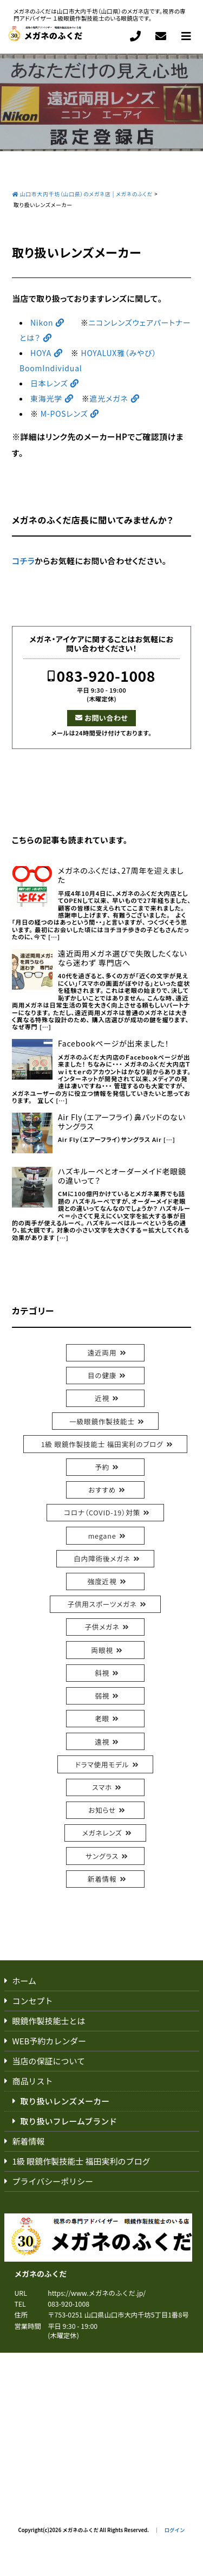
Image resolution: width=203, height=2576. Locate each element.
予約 (102, 1467)
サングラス (102, 1856)
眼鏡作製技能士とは (49, 2020)
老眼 (102, 1718)
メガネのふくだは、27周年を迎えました (121, 875)
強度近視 (102, 1581)
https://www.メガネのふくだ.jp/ (97, 2293)
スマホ (102, 1787)
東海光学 (46, 398)
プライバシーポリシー (53, 2181)
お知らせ (102, 1810)
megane (102, 1536)
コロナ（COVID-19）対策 (102, 1512)
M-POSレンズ (63, 413)
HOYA (40, 352)
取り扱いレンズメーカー (65, 2101)
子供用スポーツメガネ (102, 1604)
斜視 (102, 1673)
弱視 (102, 1695)
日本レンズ (49, 383)
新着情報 (102, 1879)
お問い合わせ (106, 718)
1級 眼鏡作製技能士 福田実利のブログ (102, 1444)
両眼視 (102, 1650)
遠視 (102, 1741)
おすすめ (102, 1489)
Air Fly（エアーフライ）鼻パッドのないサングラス (122, 1122)
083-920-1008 (106, 676)
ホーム (24, 1980)
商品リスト (32, 2081)
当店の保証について (49, 2061)
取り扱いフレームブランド (69, 2121)
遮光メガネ (109, 398)
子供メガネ (101, 1627)
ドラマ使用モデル (102, 1764)
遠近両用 (102, 1352)
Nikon (41, 322)
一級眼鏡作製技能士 (102, 1421)
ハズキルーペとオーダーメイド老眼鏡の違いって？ (122, 1176)
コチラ (23, 560)
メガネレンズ (102, 1833)
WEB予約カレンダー (49, 2040)
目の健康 (102, 1375)
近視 (102, 1398)
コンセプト (32, 2000)
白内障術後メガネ (102, 1558)
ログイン (174, 2530)
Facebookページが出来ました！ (113, 1043)
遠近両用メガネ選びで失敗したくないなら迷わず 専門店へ (122, 958)
